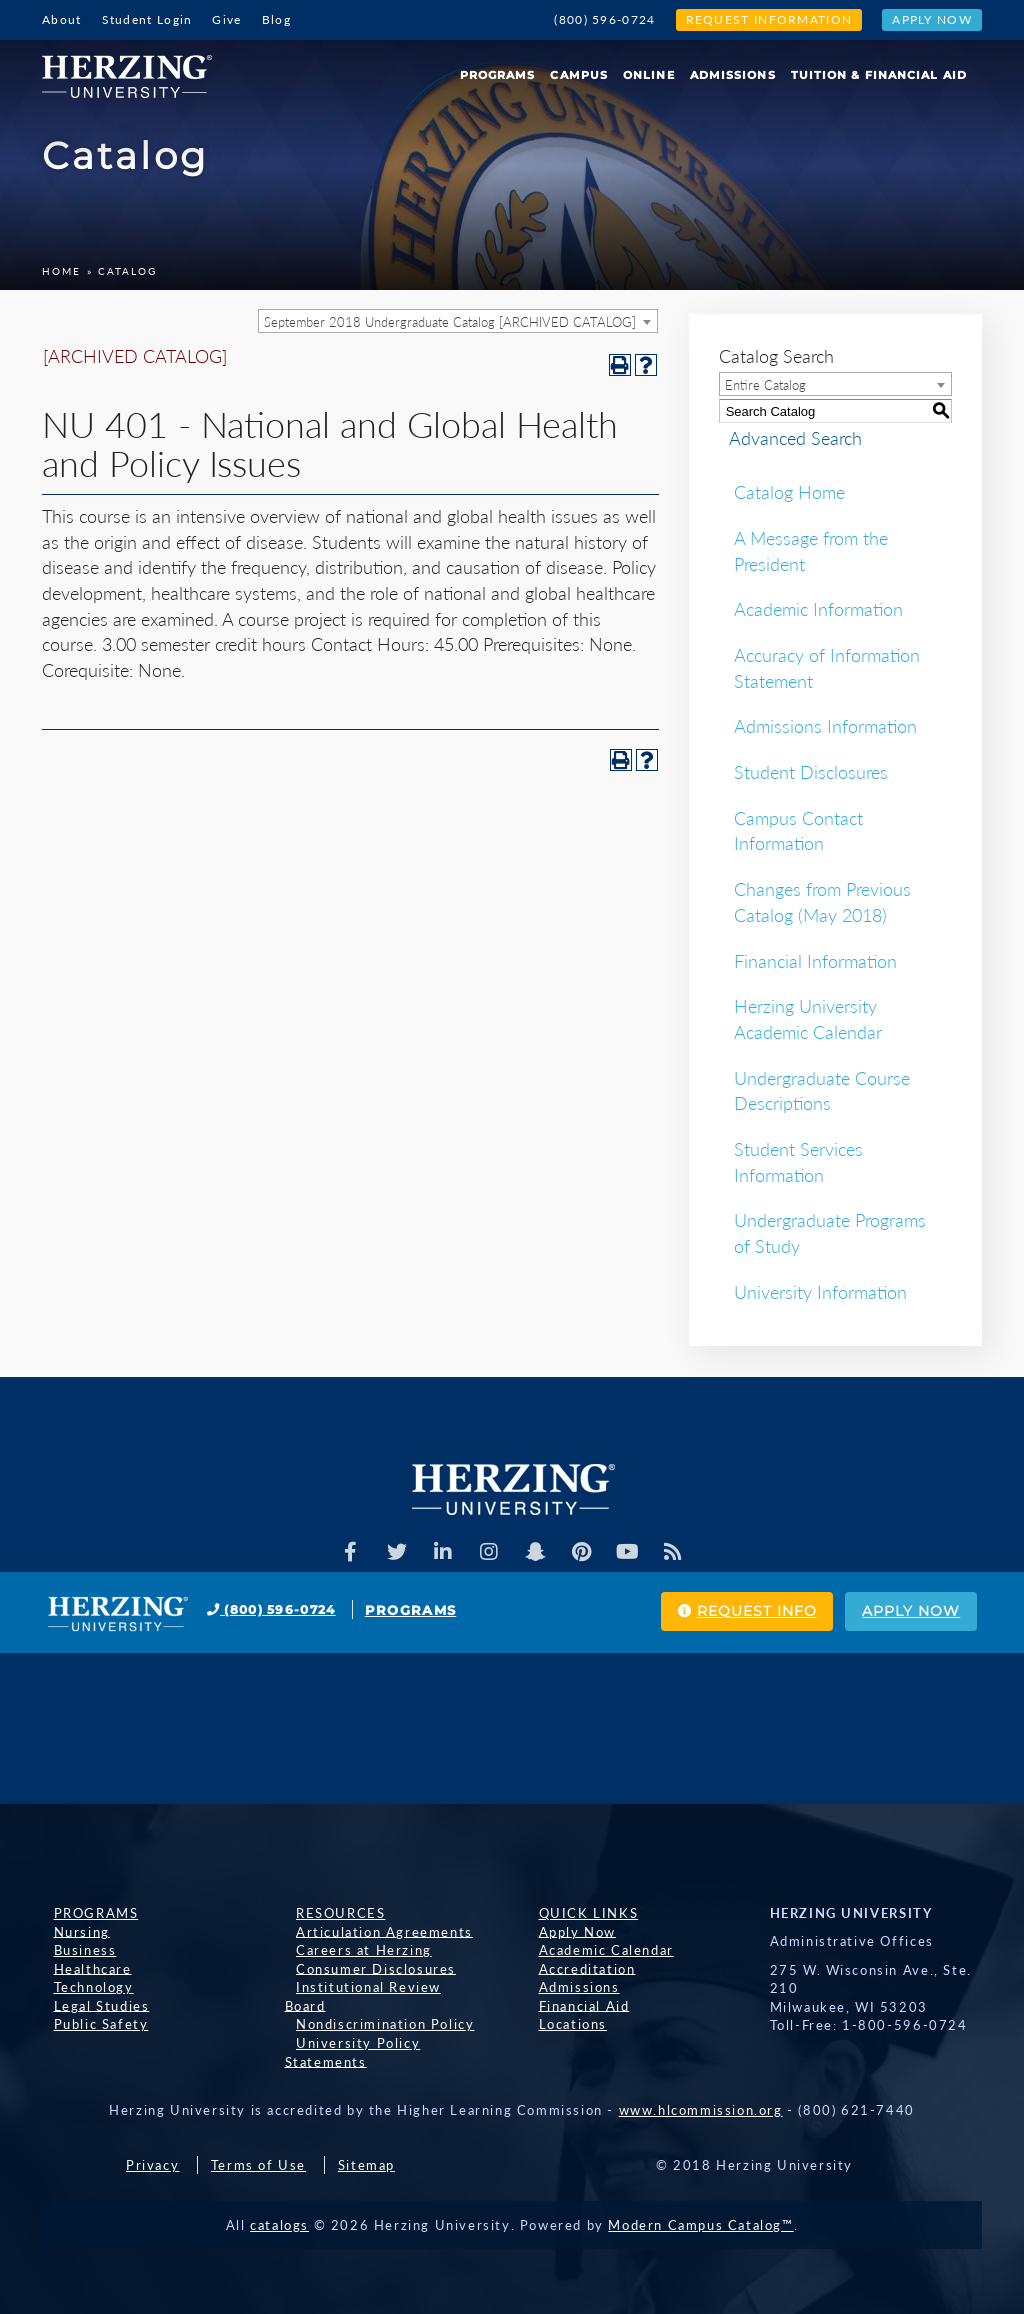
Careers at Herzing (353, 1950)
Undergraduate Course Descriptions (822, 1091)
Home (61, 271)
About (62, 19)
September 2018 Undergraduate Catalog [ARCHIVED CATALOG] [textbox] (450, 322)
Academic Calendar (594, 1950)
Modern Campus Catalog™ (700, 2189)
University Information (820, 1292)
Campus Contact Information (798, 831)
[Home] (134, 69)
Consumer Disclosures (365, 1968)
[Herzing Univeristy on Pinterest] (586, 1552)
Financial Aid (572, 2005)
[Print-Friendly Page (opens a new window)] (620, 365)
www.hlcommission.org (701, 2074)
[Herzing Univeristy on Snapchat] (537, 1552)
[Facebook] (341, 1552)
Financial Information (815, 961)
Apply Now (932, 19)
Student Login (147, 19)
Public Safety (89, 2024)
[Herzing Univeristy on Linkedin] (439, 1552)
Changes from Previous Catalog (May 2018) (822, 902)
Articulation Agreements (373, 1931)
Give (226, 19)
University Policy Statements (390, 2024)
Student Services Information (798, 1162)
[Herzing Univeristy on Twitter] (390, 1552)
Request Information (769, 19)
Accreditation (575, 1968)
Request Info (706, 1612)
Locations (561, 2024)
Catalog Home (789, 492)
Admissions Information (825, 726)
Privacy (152, 2129)
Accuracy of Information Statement (827, 668)
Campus (579, 75)
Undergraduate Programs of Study (830, 1233)
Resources (329, 1913)
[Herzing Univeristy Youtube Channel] (635, 1552)
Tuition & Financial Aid (879, 75)
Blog (276, 19)
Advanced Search (785, 438)
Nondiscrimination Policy (374, 2005)
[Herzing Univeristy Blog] (684, 1552)
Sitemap (366, 2129)
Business (73, 1950)
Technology (82, 1987)
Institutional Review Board (380, 1987)
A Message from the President (811, 551)
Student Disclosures (811, 772)
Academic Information (818, 609)
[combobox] (458, 321)
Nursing (70, 1931)
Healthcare (81, 1968)
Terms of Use (258, 2129)
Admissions (733, 75)
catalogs (279, 2189)
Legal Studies (90, 2005)
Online (649, 75)
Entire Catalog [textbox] (765, 385)
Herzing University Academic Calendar (808, 1019)
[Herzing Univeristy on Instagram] (488, 1552)
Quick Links (577, 1913)
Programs (498, 75)
